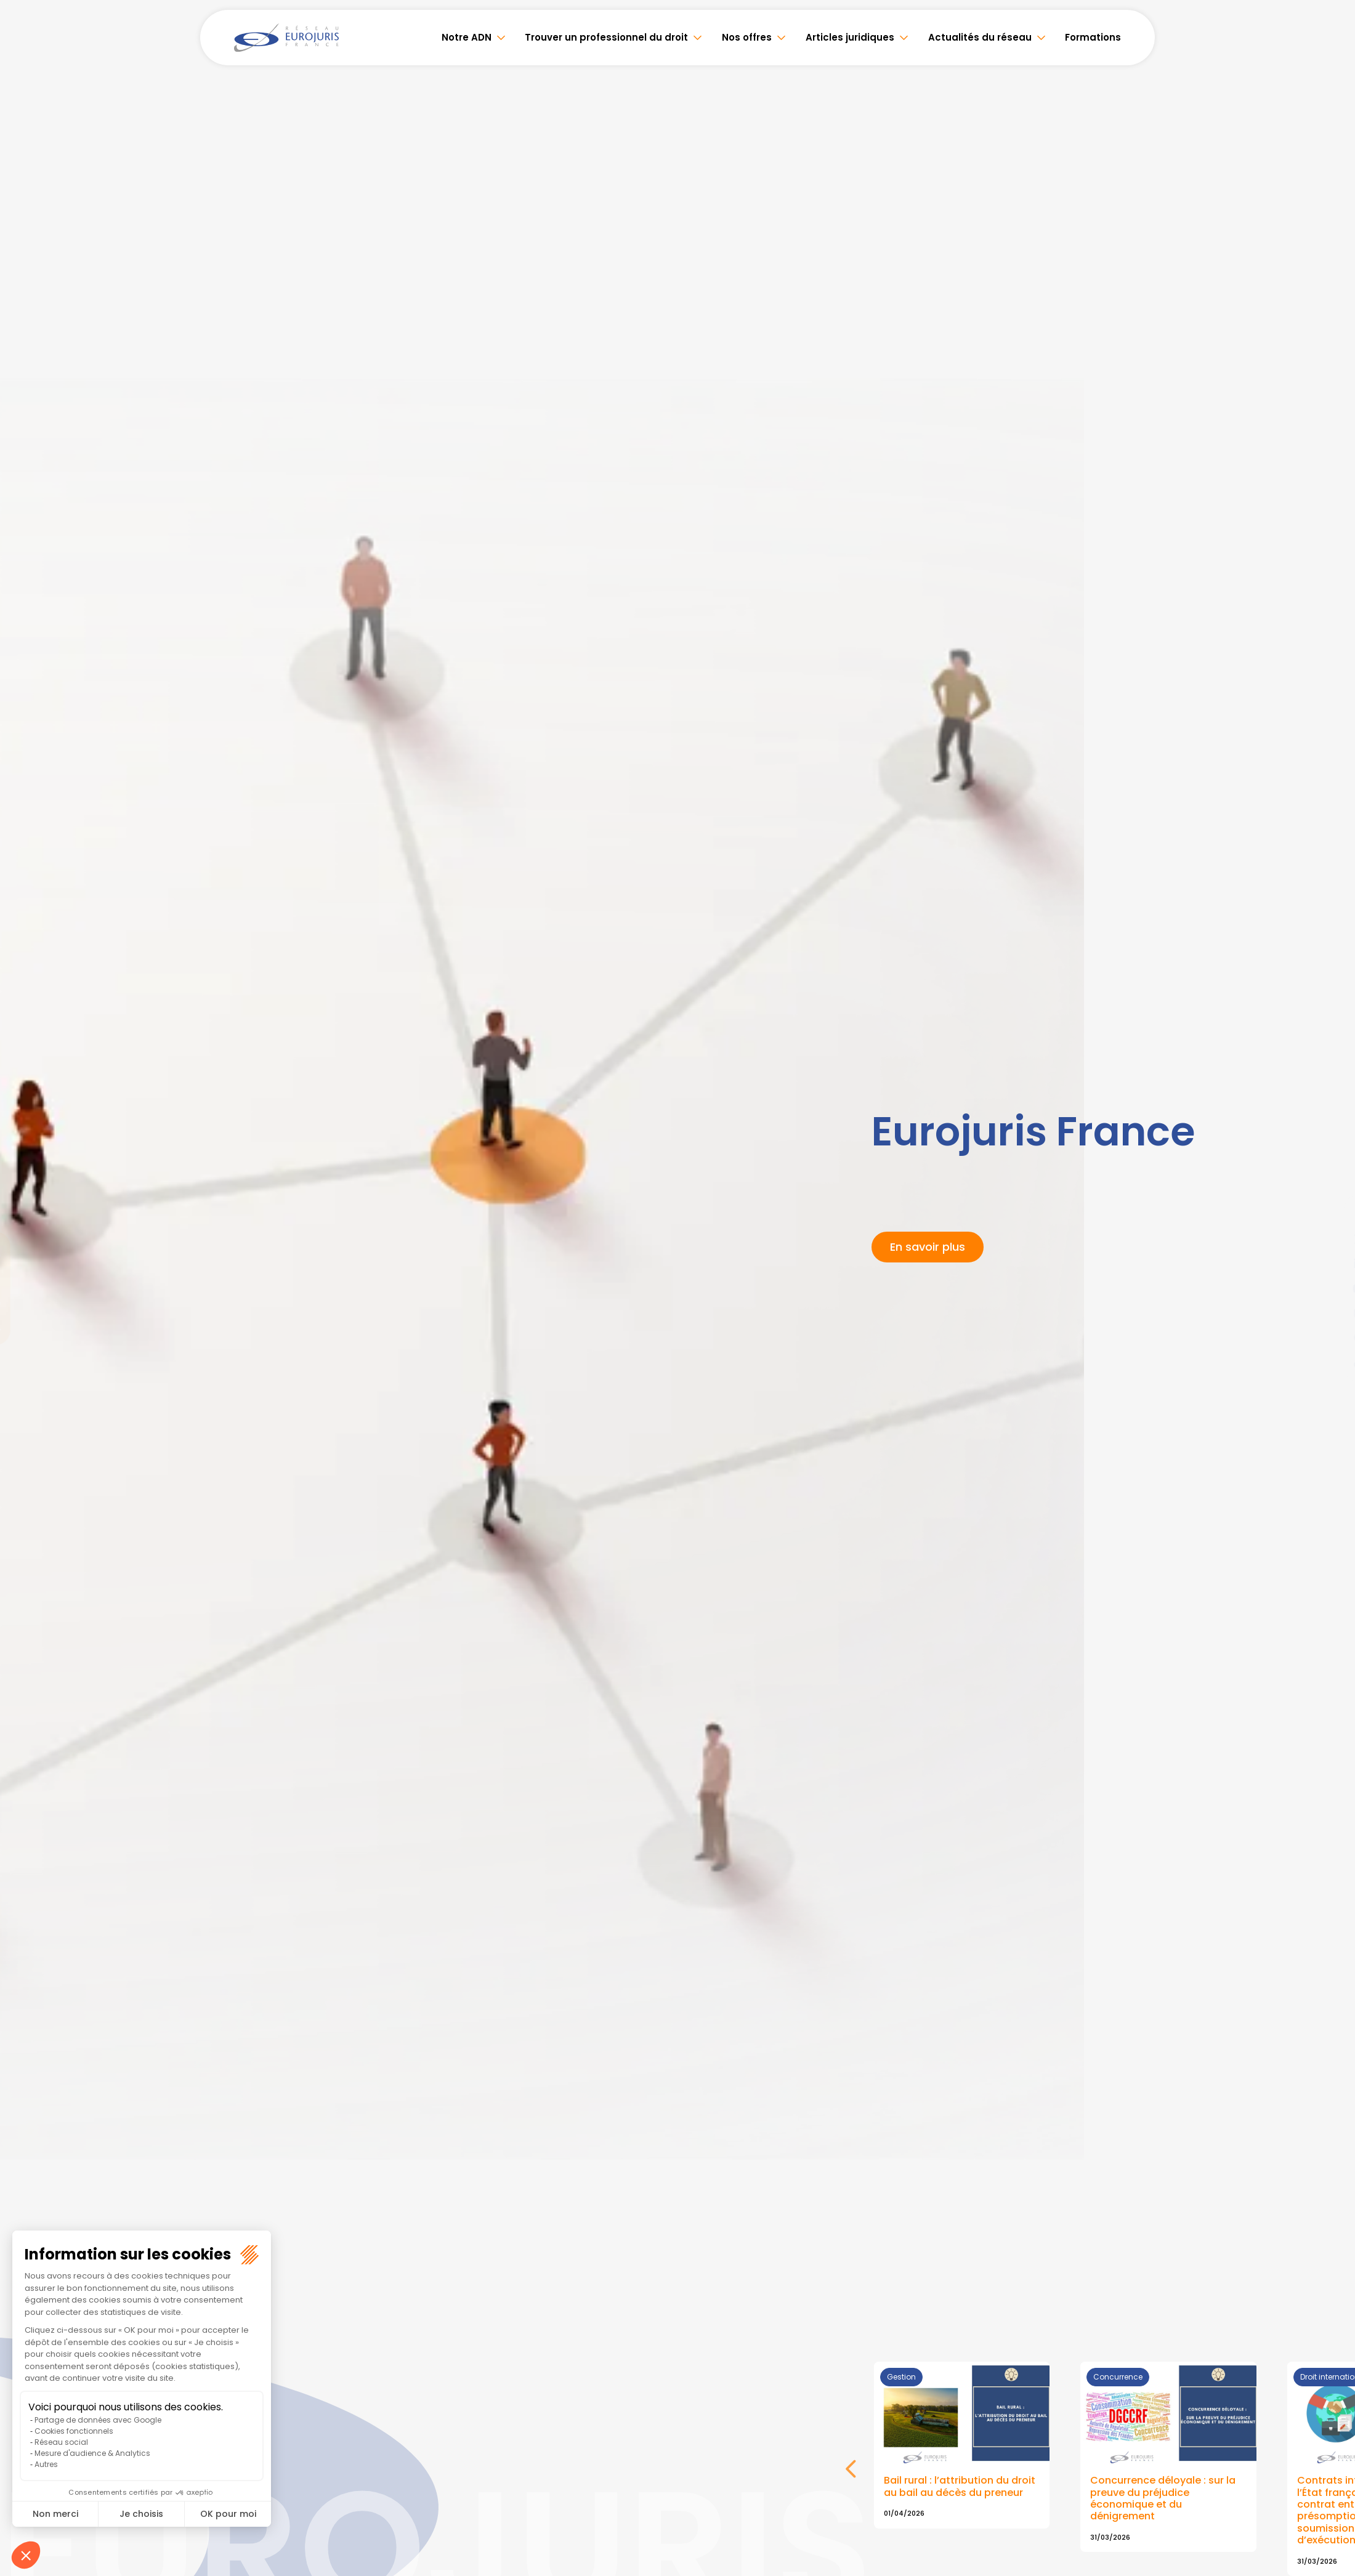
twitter (1330, 1239)
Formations (1093, 37)
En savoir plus (927, 1246)
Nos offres (752, 37)
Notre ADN (476, 37)
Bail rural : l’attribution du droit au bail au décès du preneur (959, 2487)
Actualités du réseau (981, 37)
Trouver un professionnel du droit (613, 37)
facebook (1330, 1214)
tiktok (1330, 1362)
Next (851, 2477)
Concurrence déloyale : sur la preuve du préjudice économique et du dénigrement (1163, 2499)
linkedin (1330, 1264)
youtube (1330, 1288)
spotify (1330, 1337)
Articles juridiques (853, 37)
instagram (1330, 1313)
